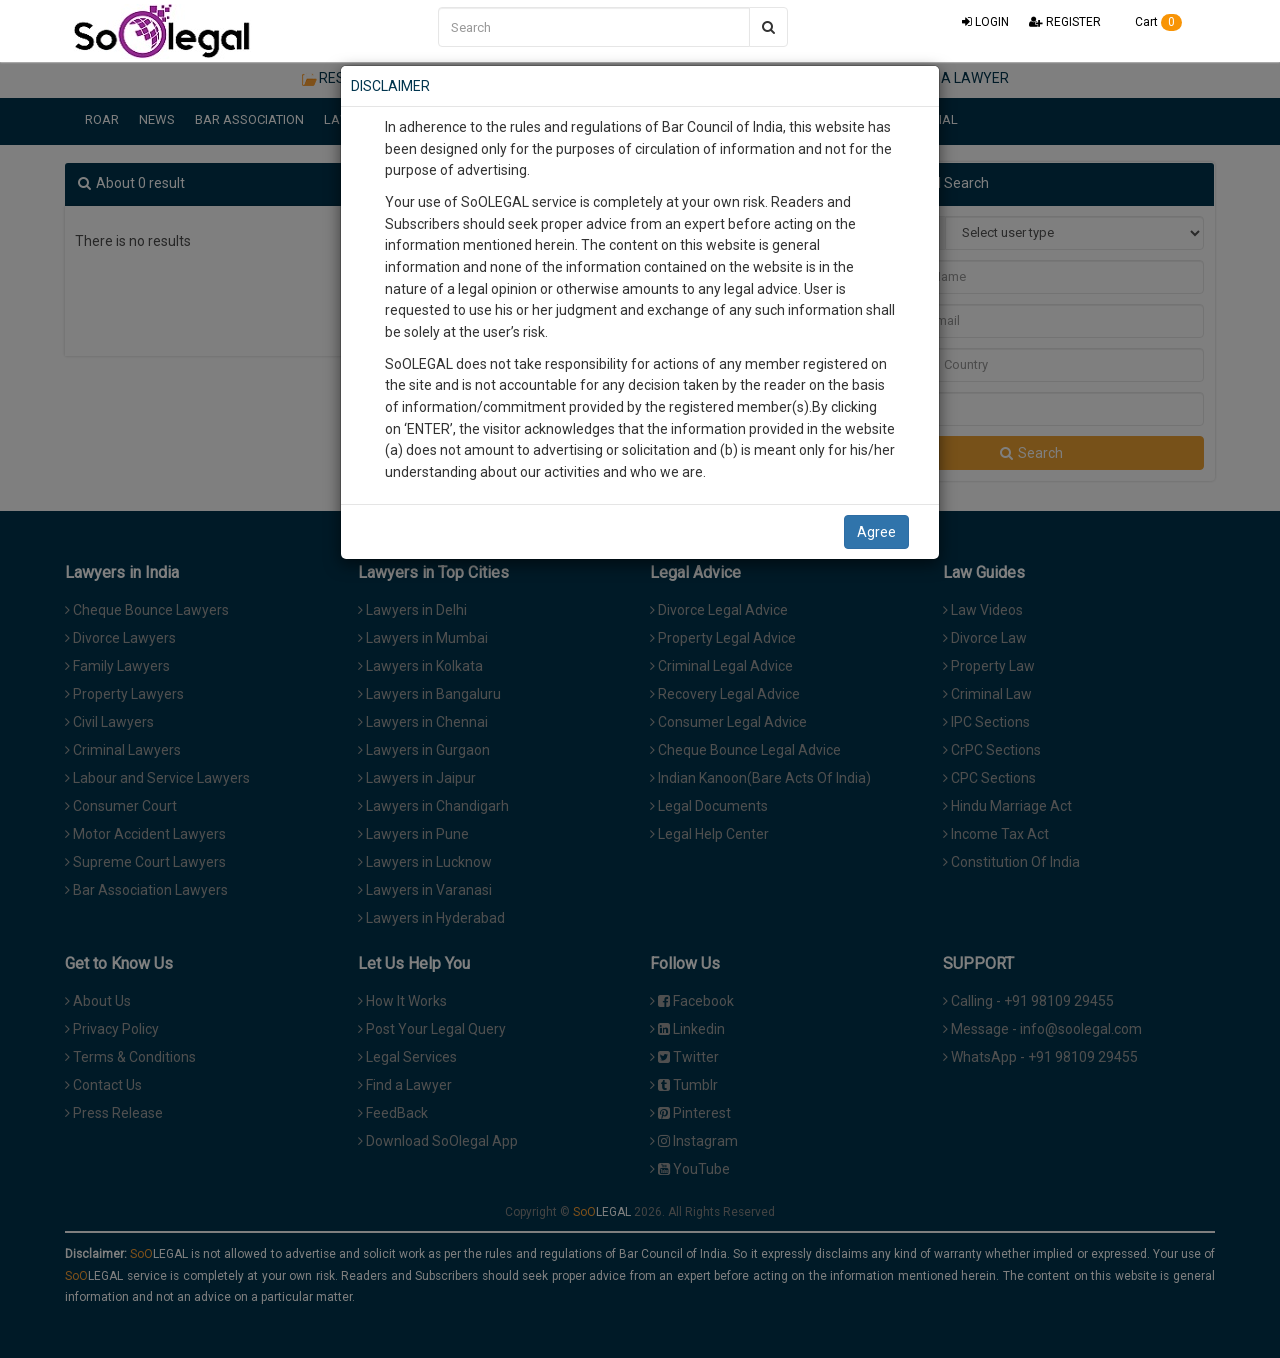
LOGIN (985, 22)
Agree (876, 532)
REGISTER (1065, 22)
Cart (1151, 22)
